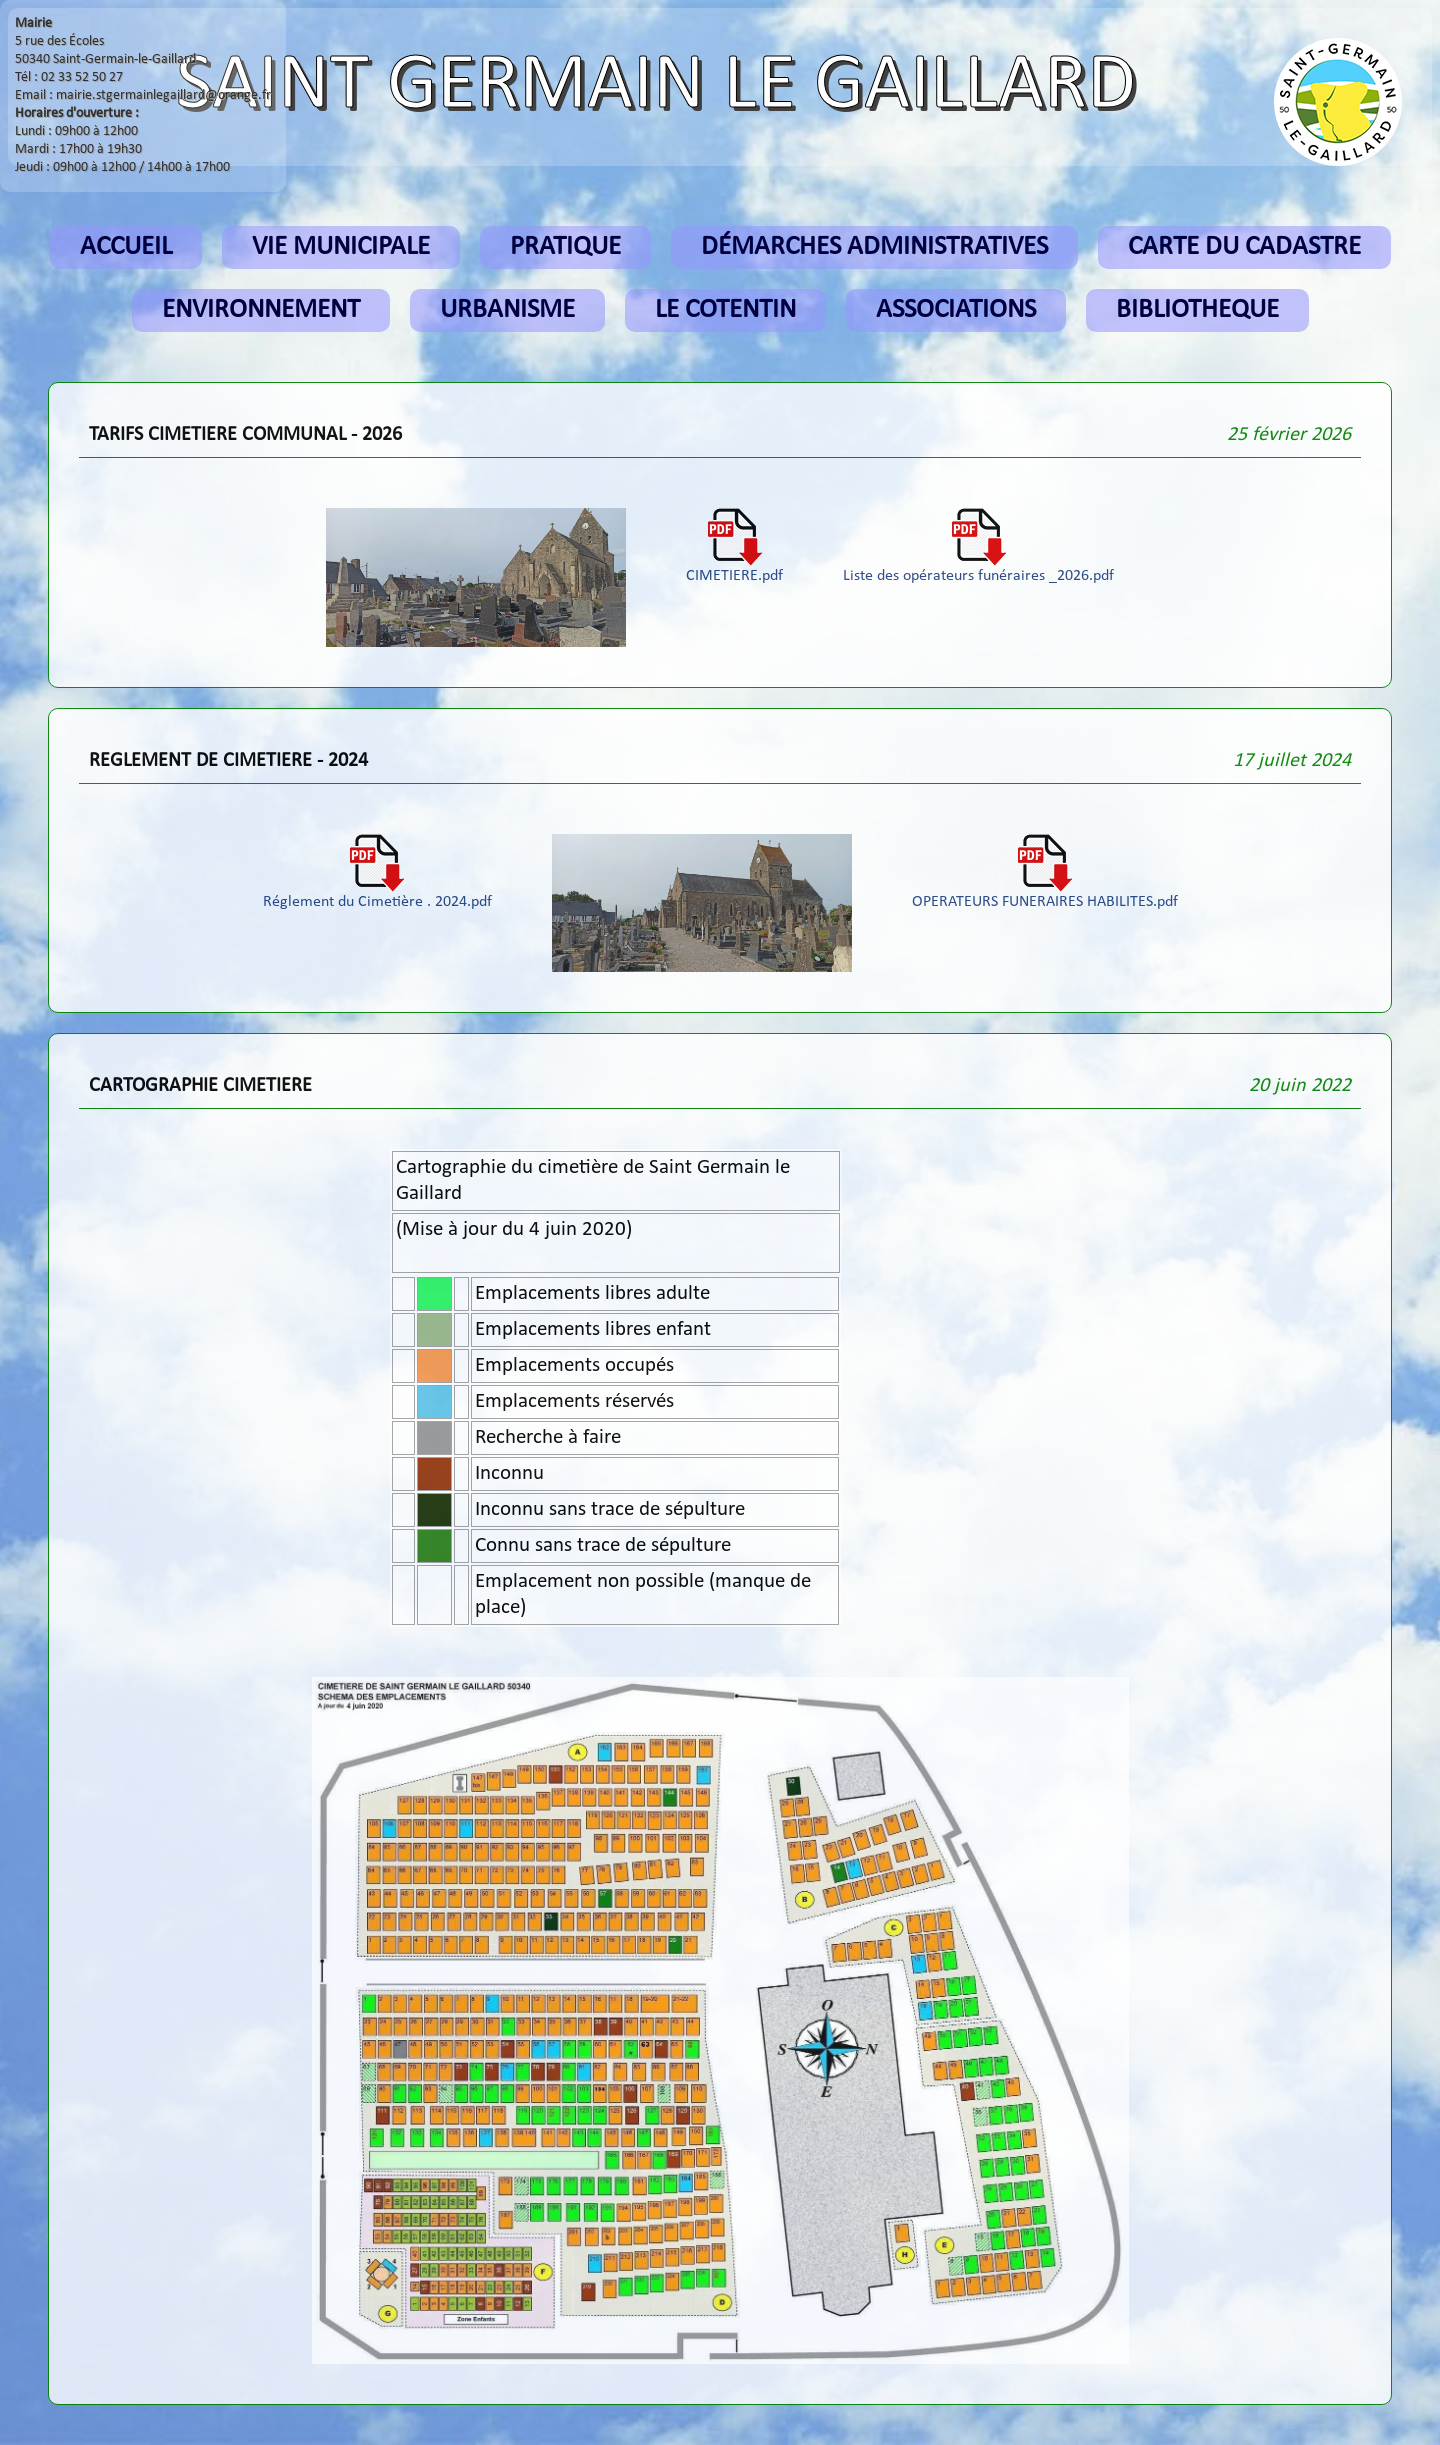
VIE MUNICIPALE (341, 247)
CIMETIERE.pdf (734, 569)
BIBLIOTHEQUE (1197, 310)
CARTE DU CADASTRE (1244, 247)
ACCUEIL (126, 247)
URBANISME (507, 310)
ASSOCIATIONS (956, 310)
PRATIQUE (565, 247)
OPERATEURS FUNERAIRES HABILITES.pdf (1045, 895)
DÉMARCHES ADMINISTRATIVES (874, 247)
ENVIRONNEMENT (261, 310)
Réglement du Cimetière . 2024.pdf (377, 895)
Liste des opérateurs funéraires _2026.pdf (978, 569)
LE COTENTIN (725, 310)
